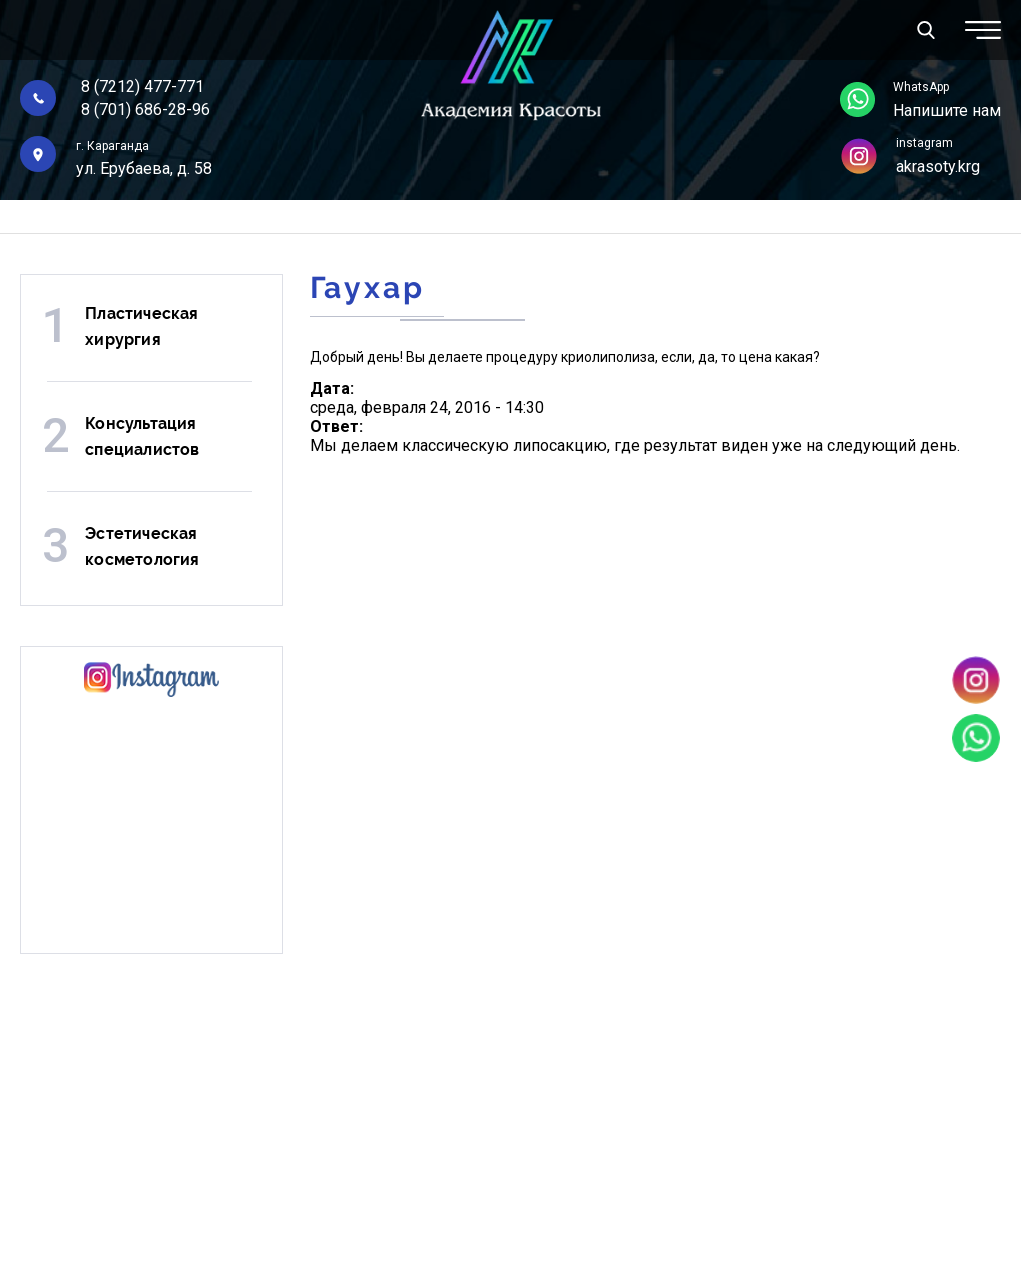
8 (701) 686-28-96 (145, 109)
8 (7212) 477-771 (142, 86)
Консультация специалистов (142, 436)
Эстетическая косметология (142, 546)
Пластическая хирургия (141, 326)
